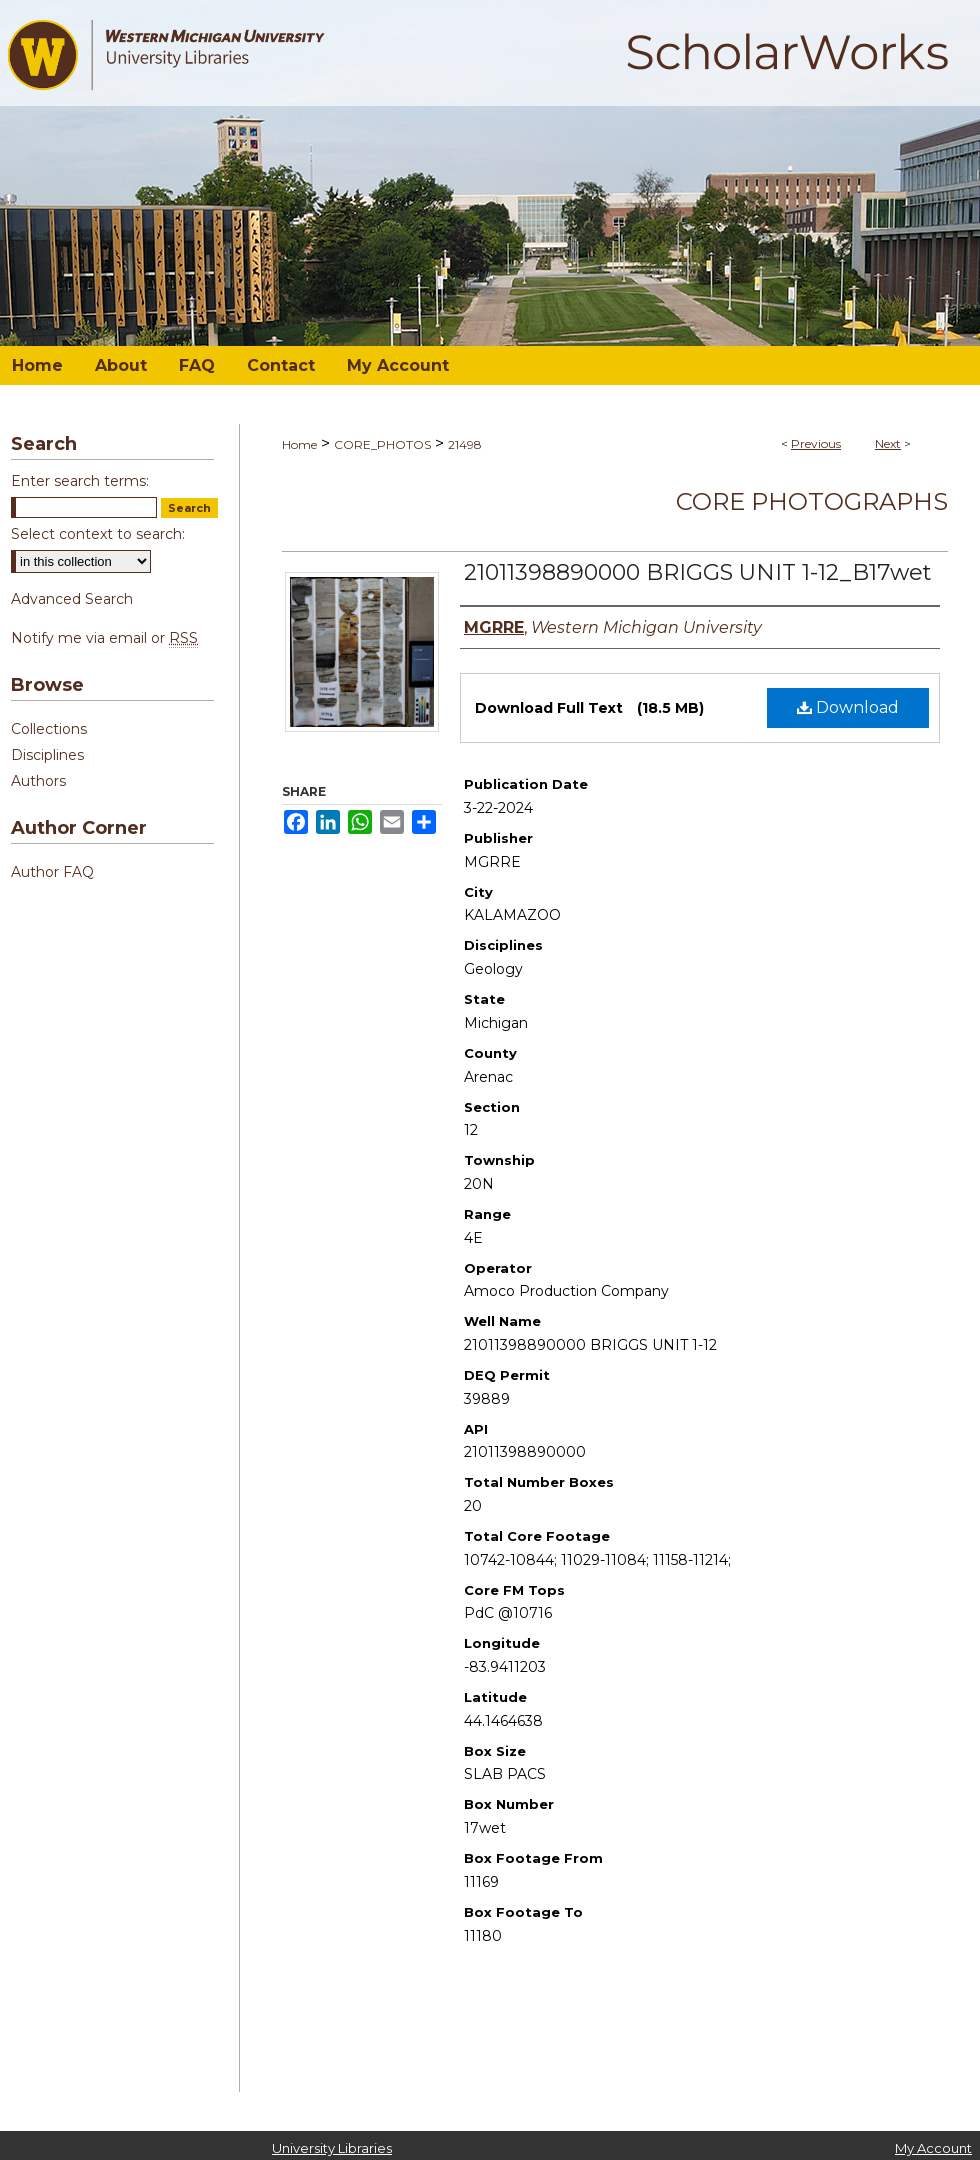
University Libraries (332, 2148)
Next (888, 443)
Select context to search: (98, 534)
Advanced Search (72, 599)
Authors (38, 781)
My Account (933, 2148)
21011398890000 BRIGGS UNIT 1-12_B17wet (698, 572)
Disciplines (47, 755)
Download (848, 707)
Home (299, 444)
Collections (49, 729)
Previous (816, 443)
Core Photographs (812, 501)
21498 (465, 444)
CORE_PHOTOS (382, 444)
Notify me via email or (104, 638)
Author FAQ (52, 872)
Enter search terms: (80, 481)
